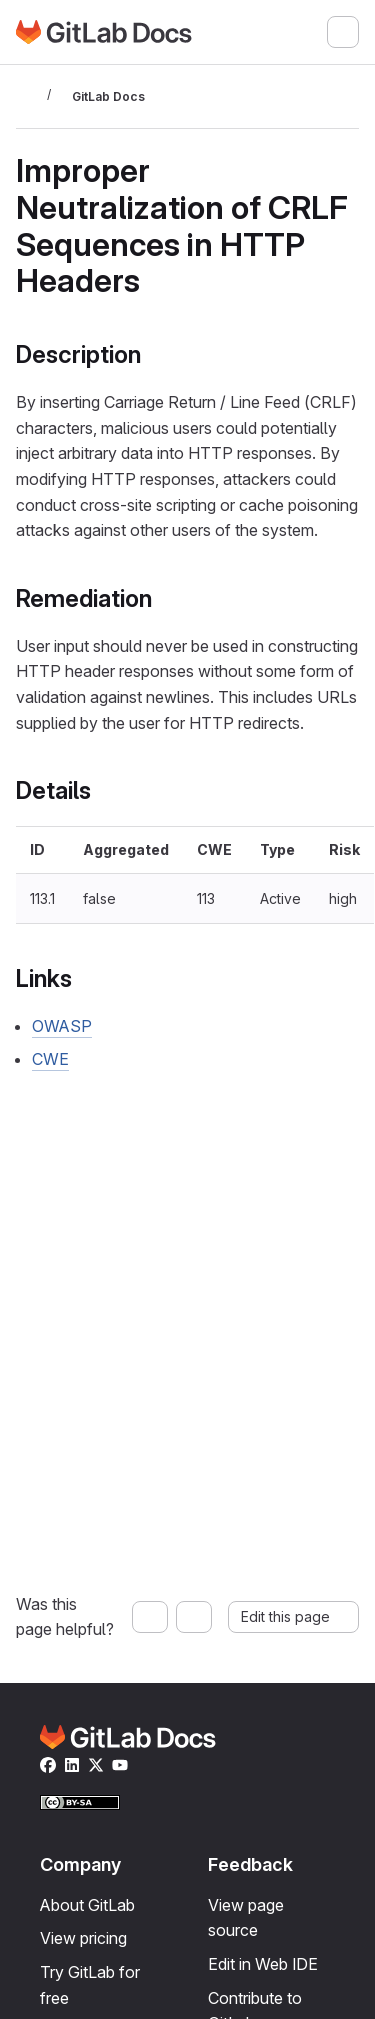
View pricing (83, 1938)
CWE (50, 1059)
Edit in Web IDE (263, 1964)
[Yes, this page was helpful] (150, 1617)
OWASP (62, 1026)
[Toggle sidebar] (28, 96)
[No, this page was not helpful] (194, 1617)
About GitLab (87, 1905)
